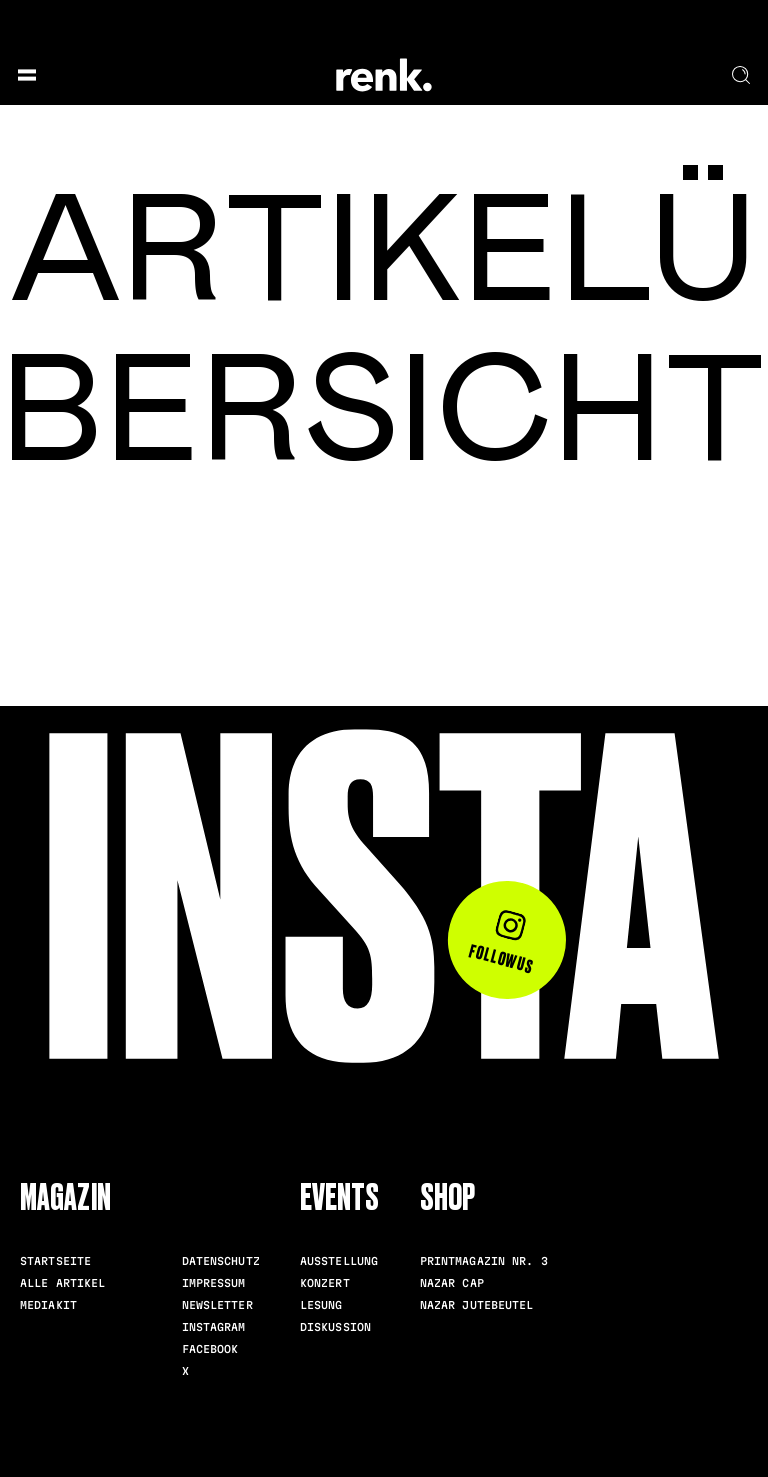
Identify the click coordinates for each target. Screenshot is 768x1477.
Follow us (502, 942)
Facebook (210, 1349)
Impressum (214, 1283)
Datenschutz (221, 1261)
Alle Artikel (63, 1283)
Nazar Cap (452, 1283)
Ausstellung (339, 1261)
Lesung (321, 1305)
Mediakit (48, 1305)
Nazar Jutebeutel (477, 1305)
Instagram (214, 1327)
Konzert (325, 1283)
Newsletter (217, 1305)
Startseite (55, 1261)
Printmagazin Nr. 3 (484, 1261)
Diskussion (335, 1327)
